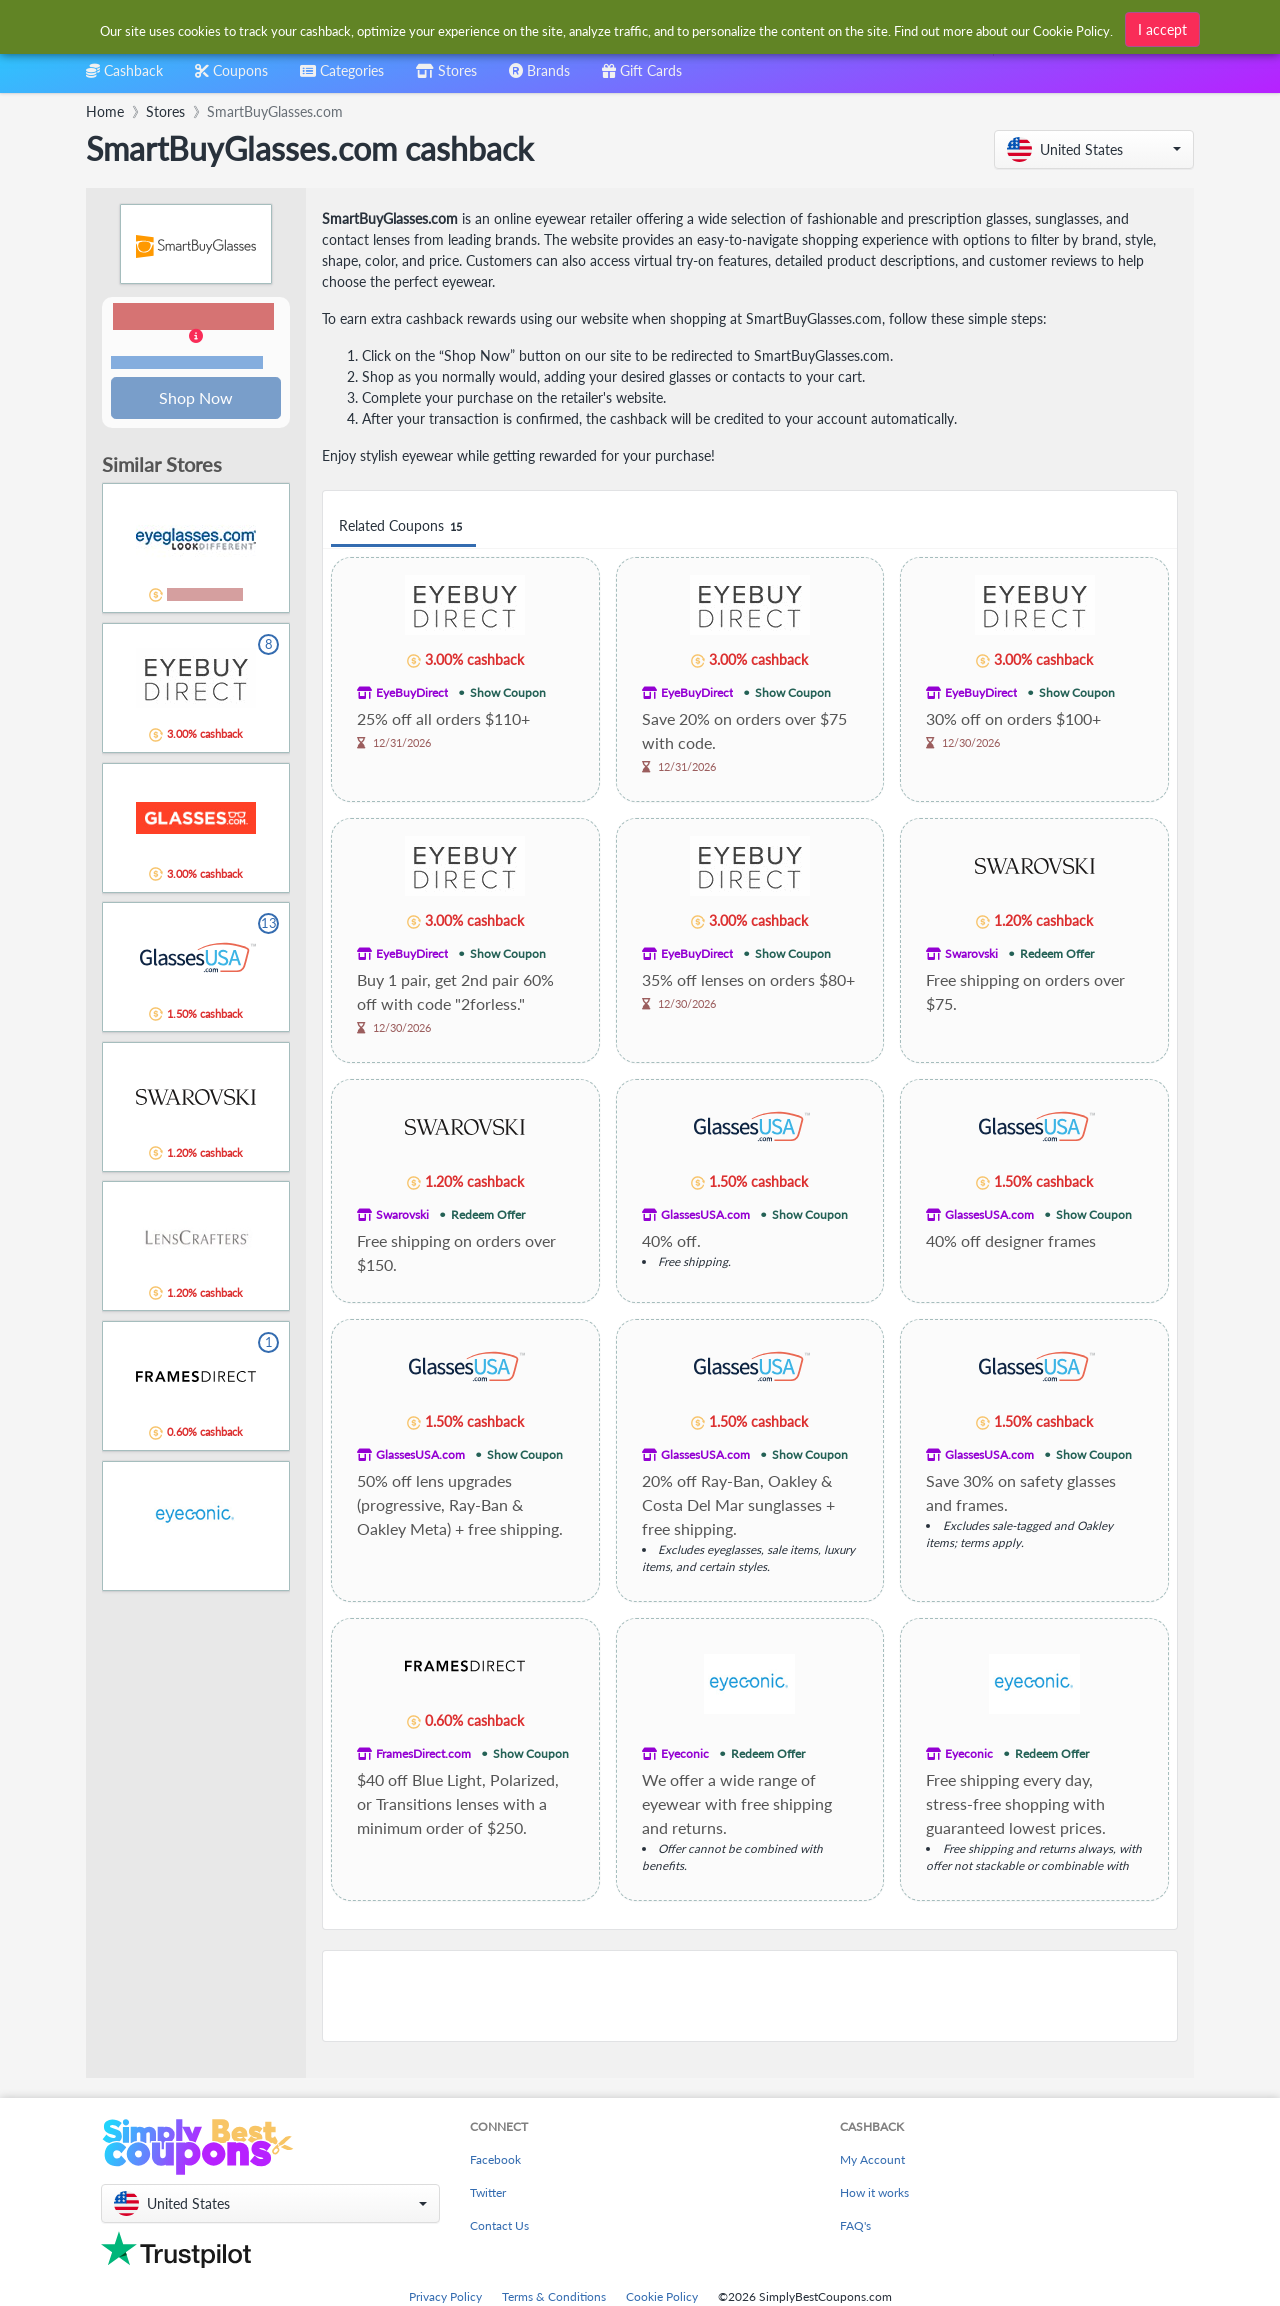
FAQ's (855, 2225)
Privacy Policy (445, 2296)
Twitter (488, 2192)
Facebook (495, 2159)
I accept (1162, 26)
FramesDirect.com (423, 1753)
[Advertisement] (750, 1996)
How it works (874, 2192)
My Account (872, 2159)
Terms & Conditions (554, 2296)
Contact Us (499, 2225)
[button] (1094, 149)
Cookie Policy (662, 2296)
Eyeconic (685, 1753)
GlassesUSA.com (705, 1214)
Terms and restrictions (187, 363)
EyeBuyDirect (412, 692)
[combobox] (342, 77)
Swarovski (971, 953)
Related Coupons (403, 526)
